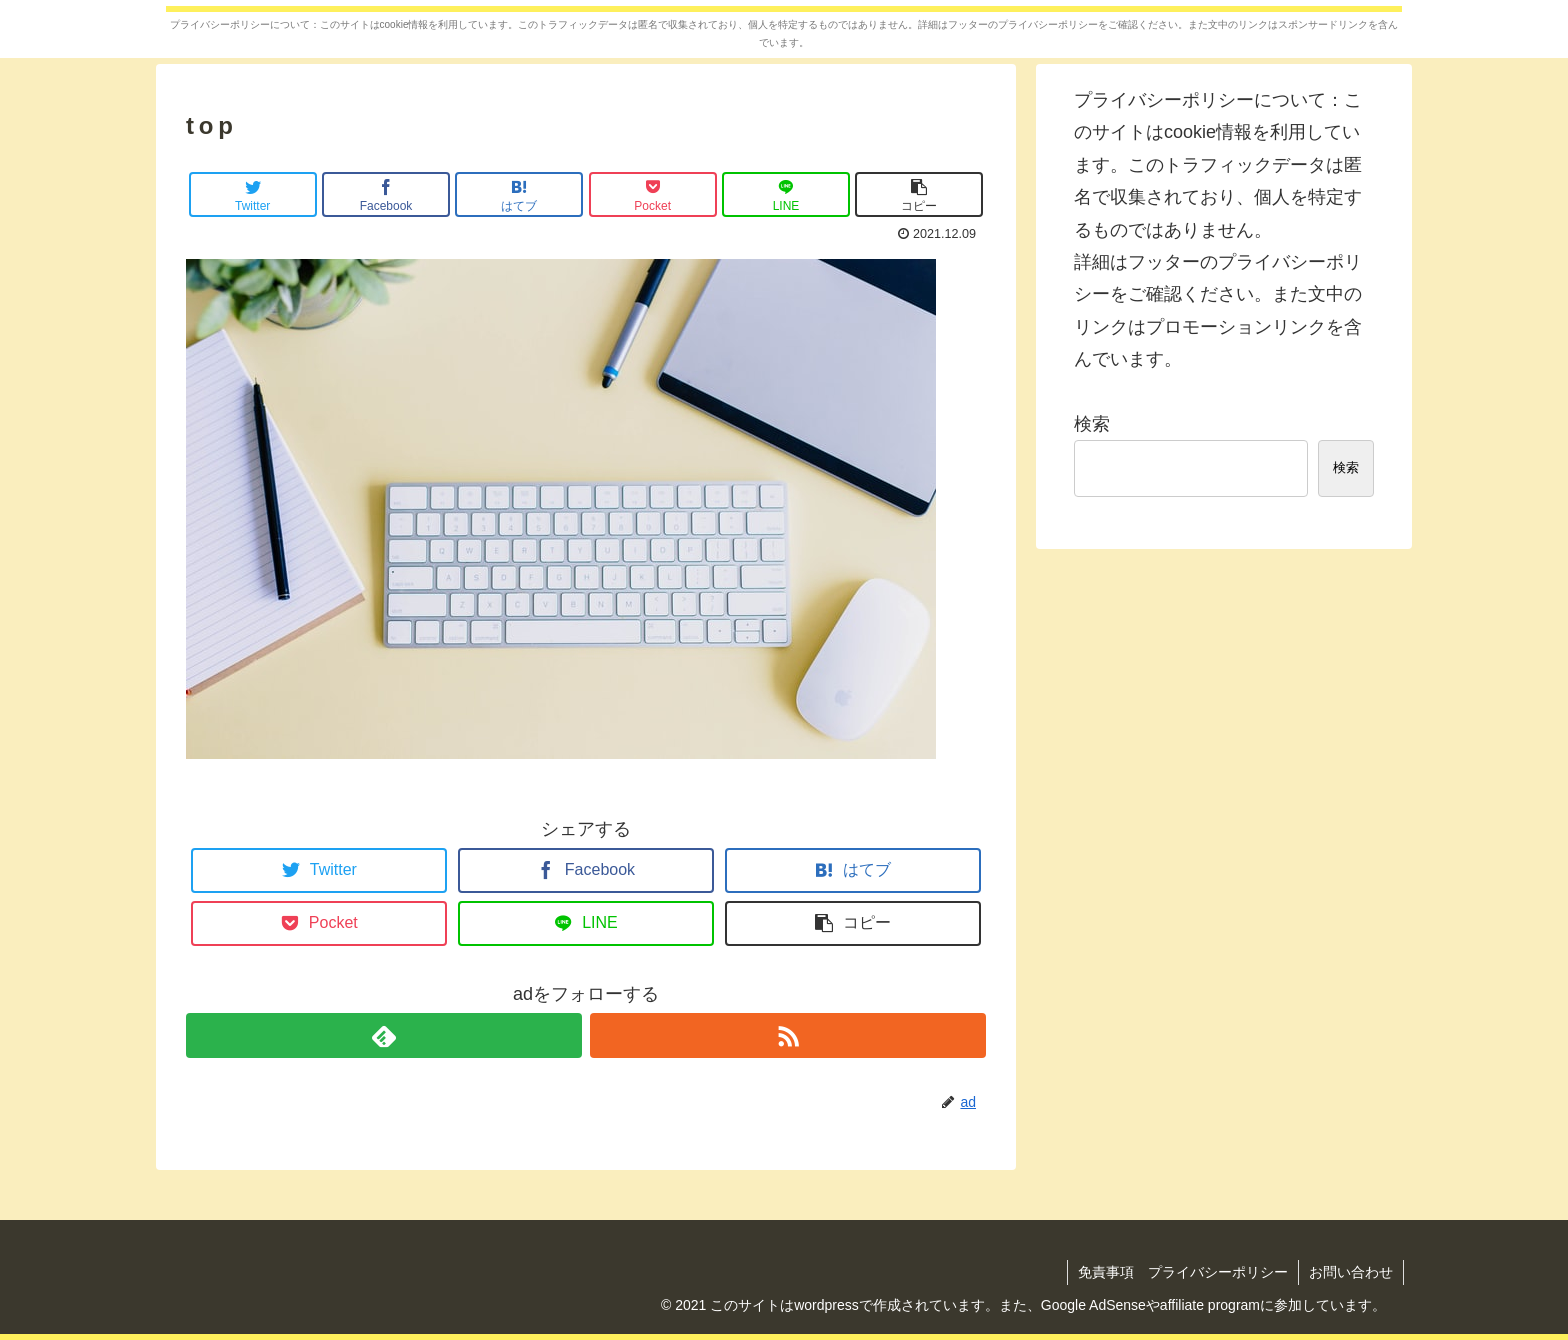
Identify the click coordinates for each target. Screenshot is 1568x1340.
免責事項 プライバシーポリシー (1183, 1272)
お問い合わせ (1351, 1272)
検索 (1092, 424)
